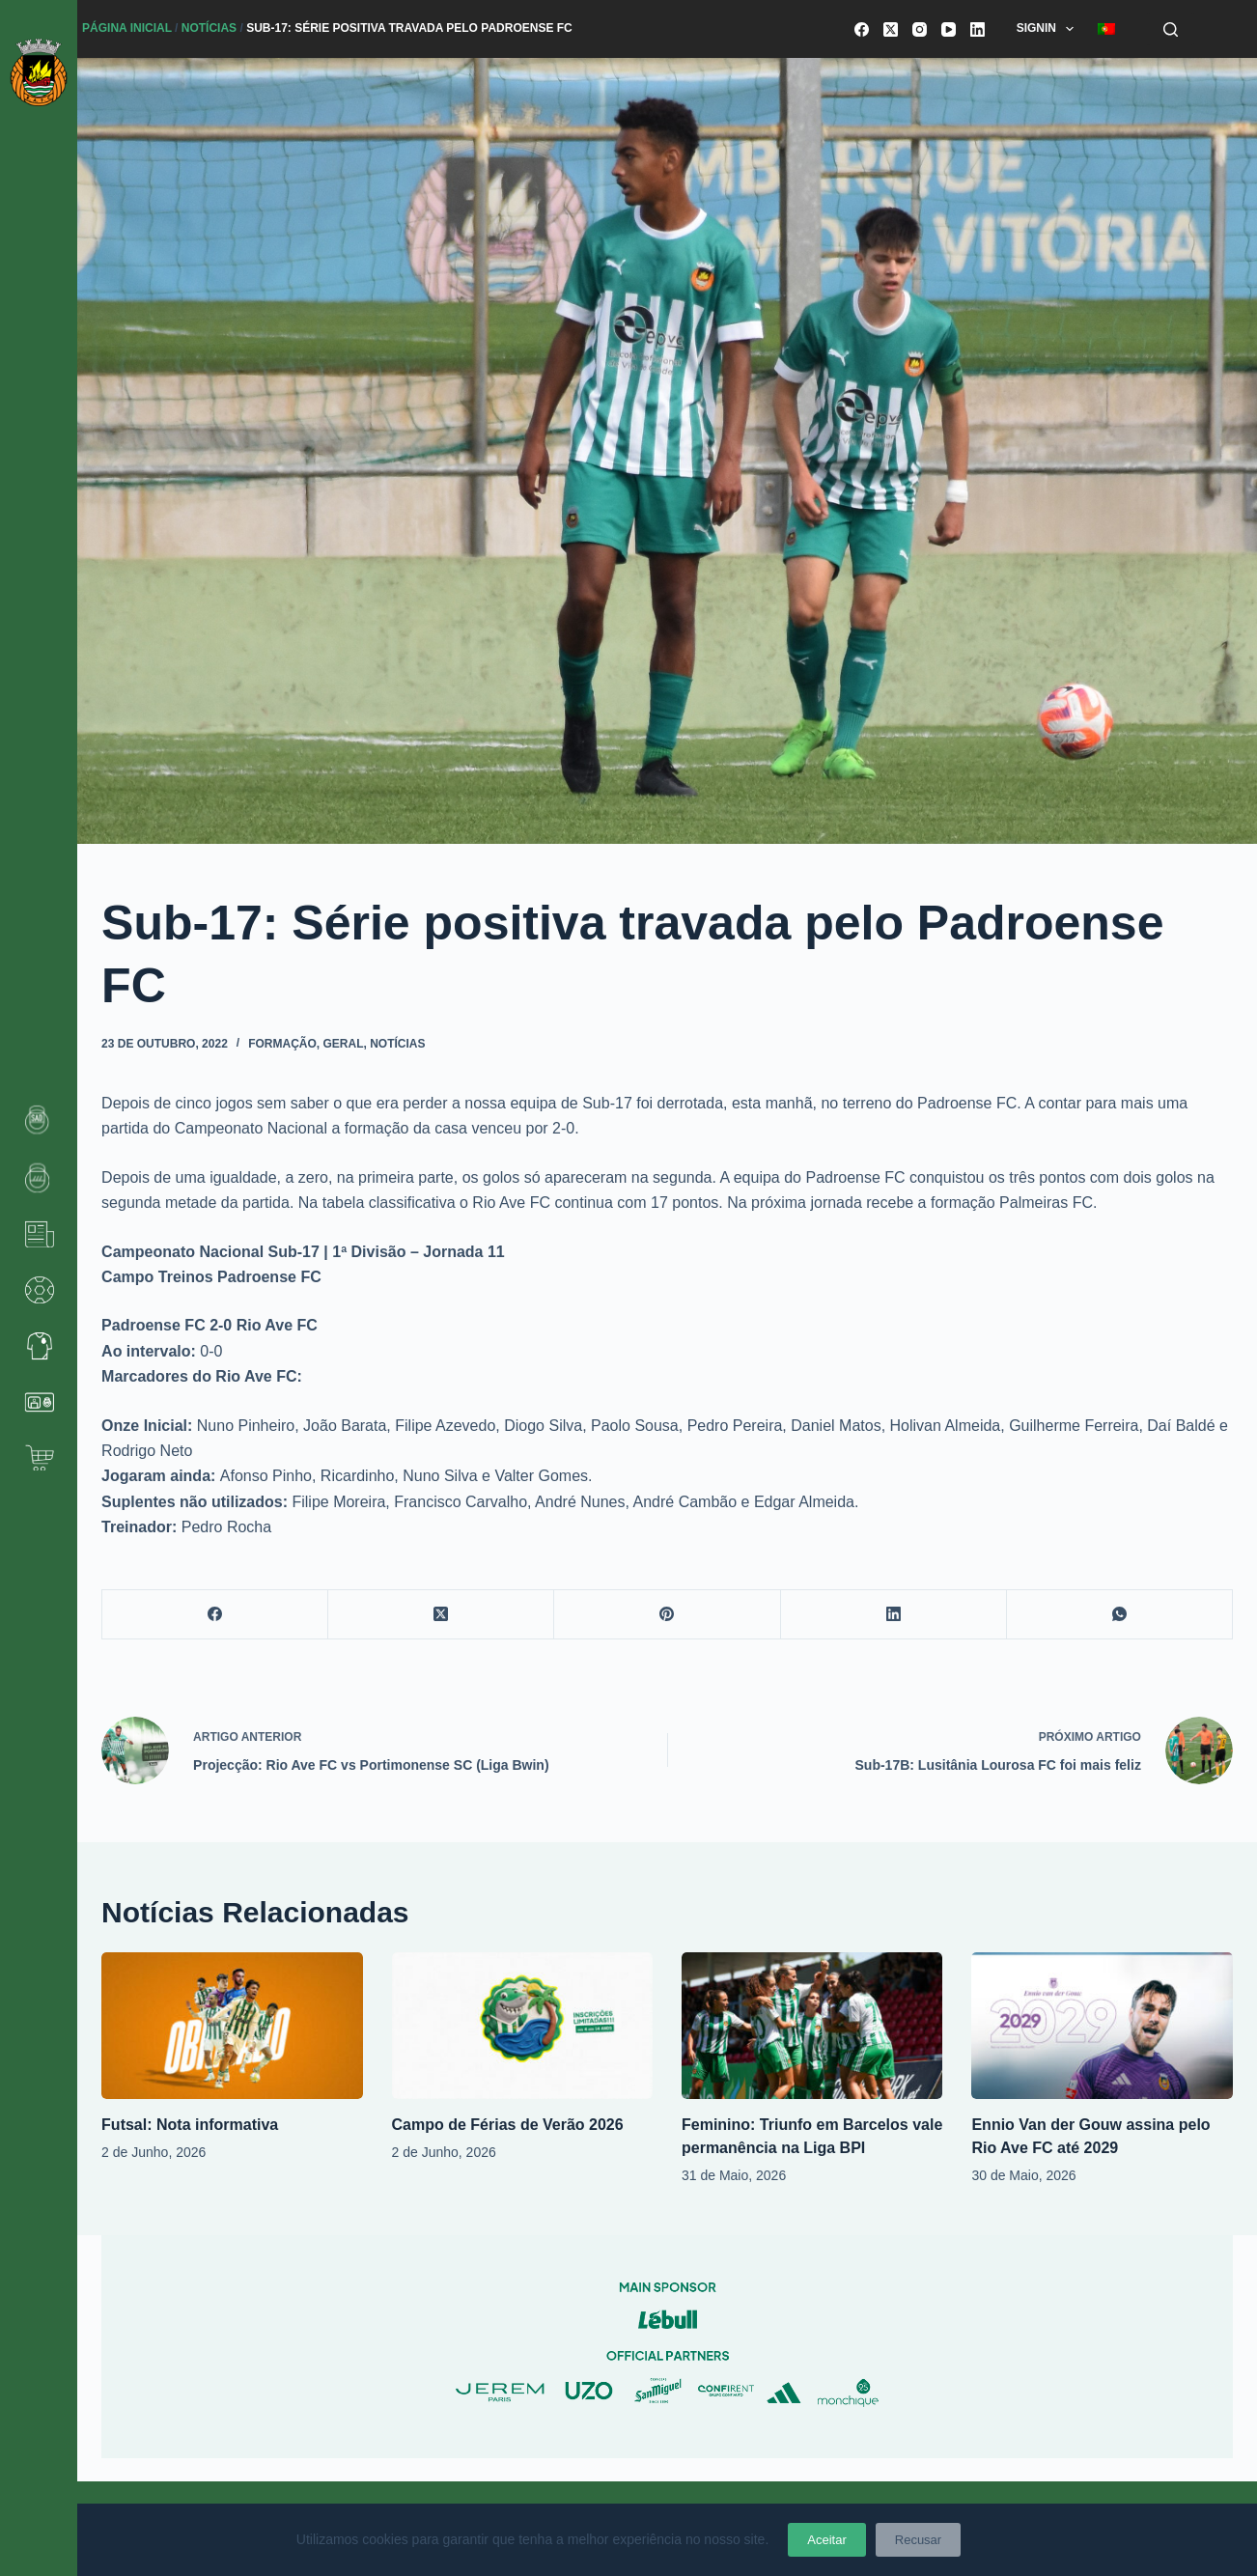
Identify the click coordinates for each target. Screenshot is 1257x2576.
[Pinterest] (667, 1614)
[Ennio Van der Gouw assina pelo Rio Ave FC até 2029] (1101, 2025)
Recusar (918, 2540)
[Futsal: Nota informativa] (231, 2025)
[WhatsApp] (1120, 1614)
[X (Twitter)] (890, 29)
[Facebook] (861, 29)
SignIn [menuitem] (1049, 29)
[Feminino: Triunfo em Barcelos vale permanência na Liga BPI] (812, 2025)
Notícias (209, 28)
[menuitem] (1107, 29)
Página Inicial (127, 28)
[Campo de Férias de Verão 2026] (522, 2025)
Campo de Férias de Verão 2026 (508, 2124)
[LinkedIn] (977, 29)
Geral (343, 1043)
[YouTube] (948, 29)
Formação (282, 1043)
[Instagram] (919, 29)
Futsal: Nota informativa (189, 2124)
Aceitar (826, 2540)
